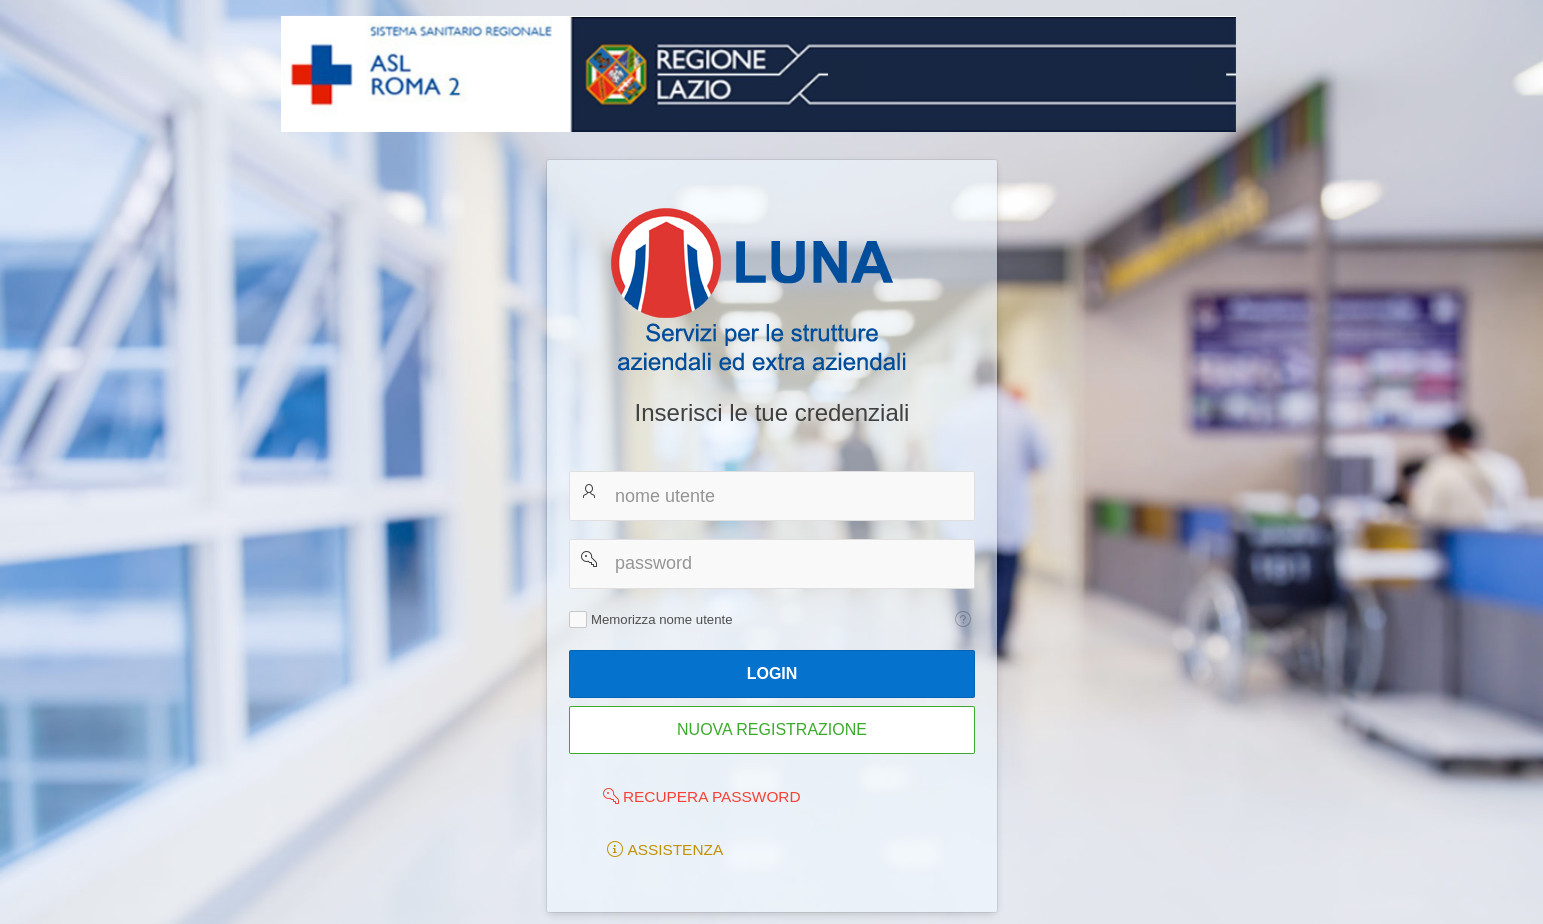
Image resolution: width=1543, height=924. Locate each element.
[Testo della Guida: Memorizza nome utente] (962, 619)
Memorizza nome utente (661, 619)
